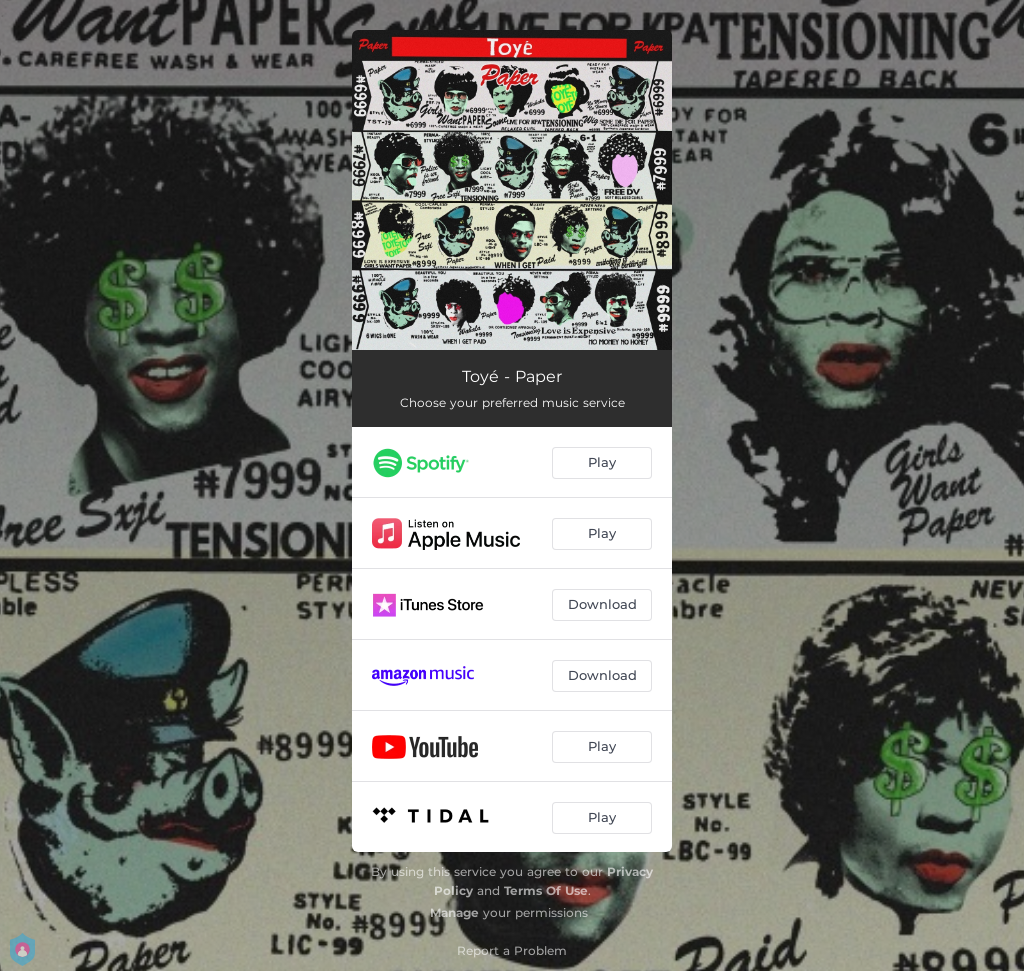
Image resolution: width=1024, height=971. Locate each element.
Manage (454, 912)
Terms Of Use (546, 890)
